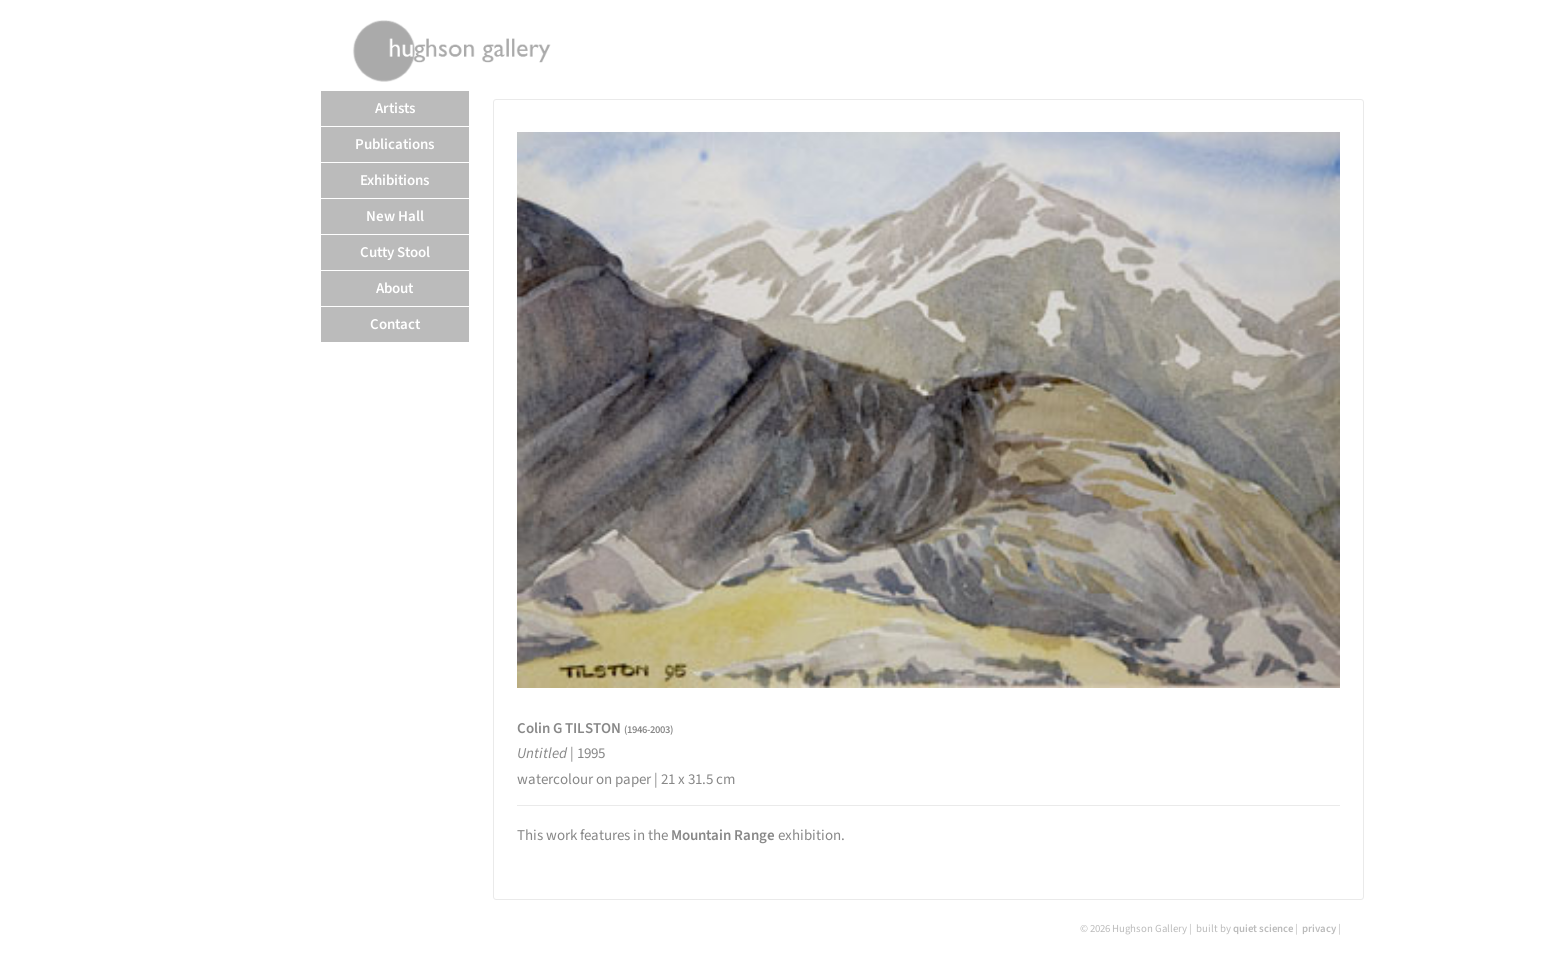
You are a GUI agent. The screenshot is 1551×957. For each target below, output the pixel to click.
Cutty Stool (395, 252)
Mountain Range (723, 835)
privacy (1319, 928)
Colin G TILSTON (595, 728)
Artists (395, 108)
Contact (395, 324)
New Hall (395, 216)
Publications (394, 144)
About (394, 288)
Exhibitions (394, 180)
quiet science (1263, 928)
